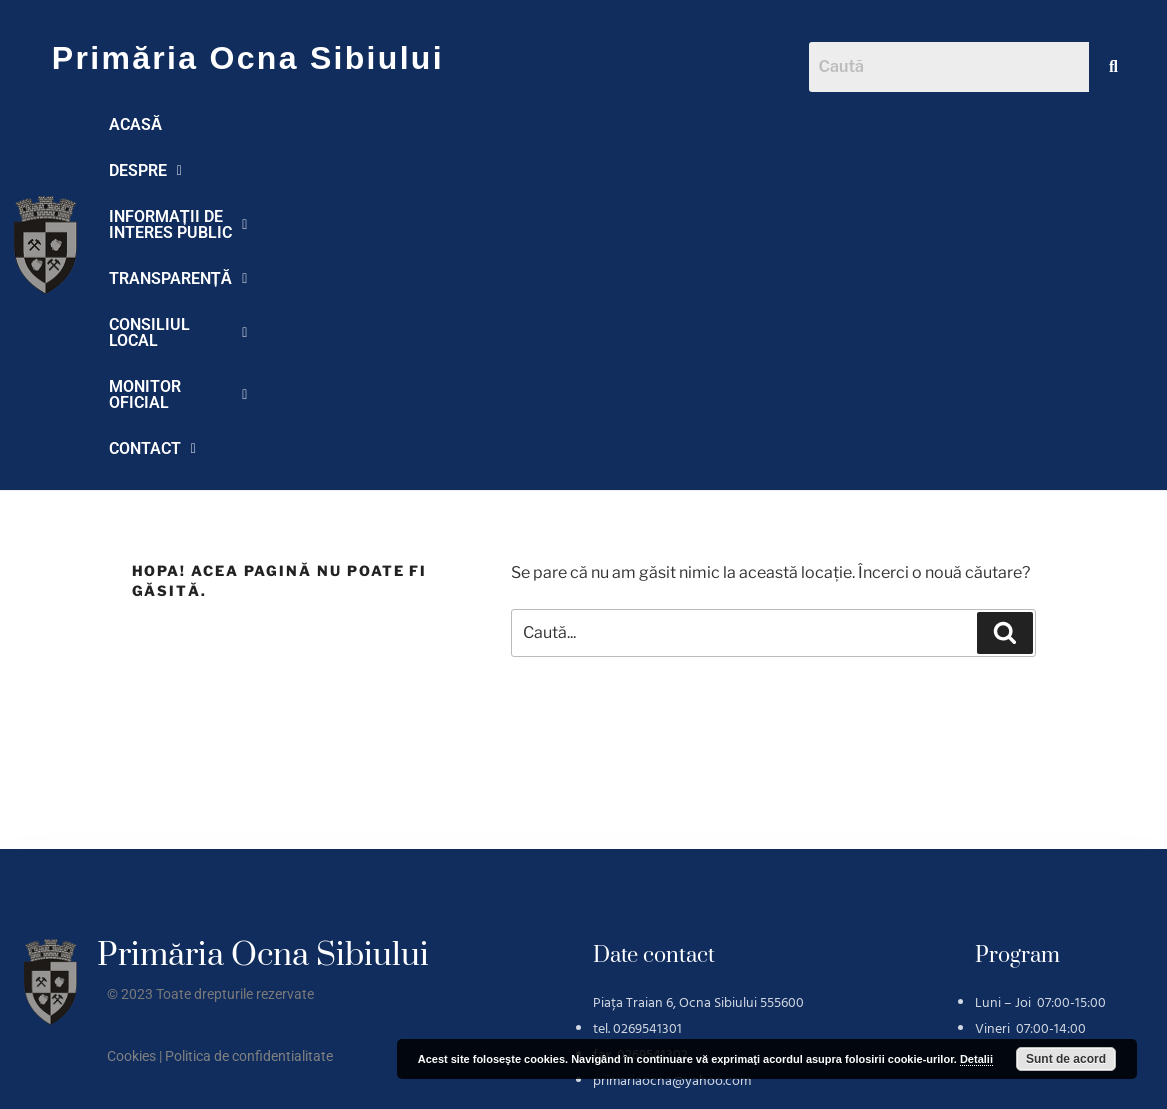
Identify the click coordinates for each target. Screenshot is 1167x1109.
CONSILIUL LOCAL (824, 124)
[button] (228, 125)
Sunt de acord (1066, 1059)
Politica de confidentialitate (249, 778)
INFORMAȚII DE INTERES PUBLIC (424, 124)
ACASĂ (136, 124)
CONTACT (333, 170)
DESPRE (228, 124)
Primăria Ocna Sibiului (248, 58)
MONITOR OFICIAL (184, 170)
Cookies (131, 778)
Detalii (976, 1059)
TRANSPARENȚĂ (650, 124)
